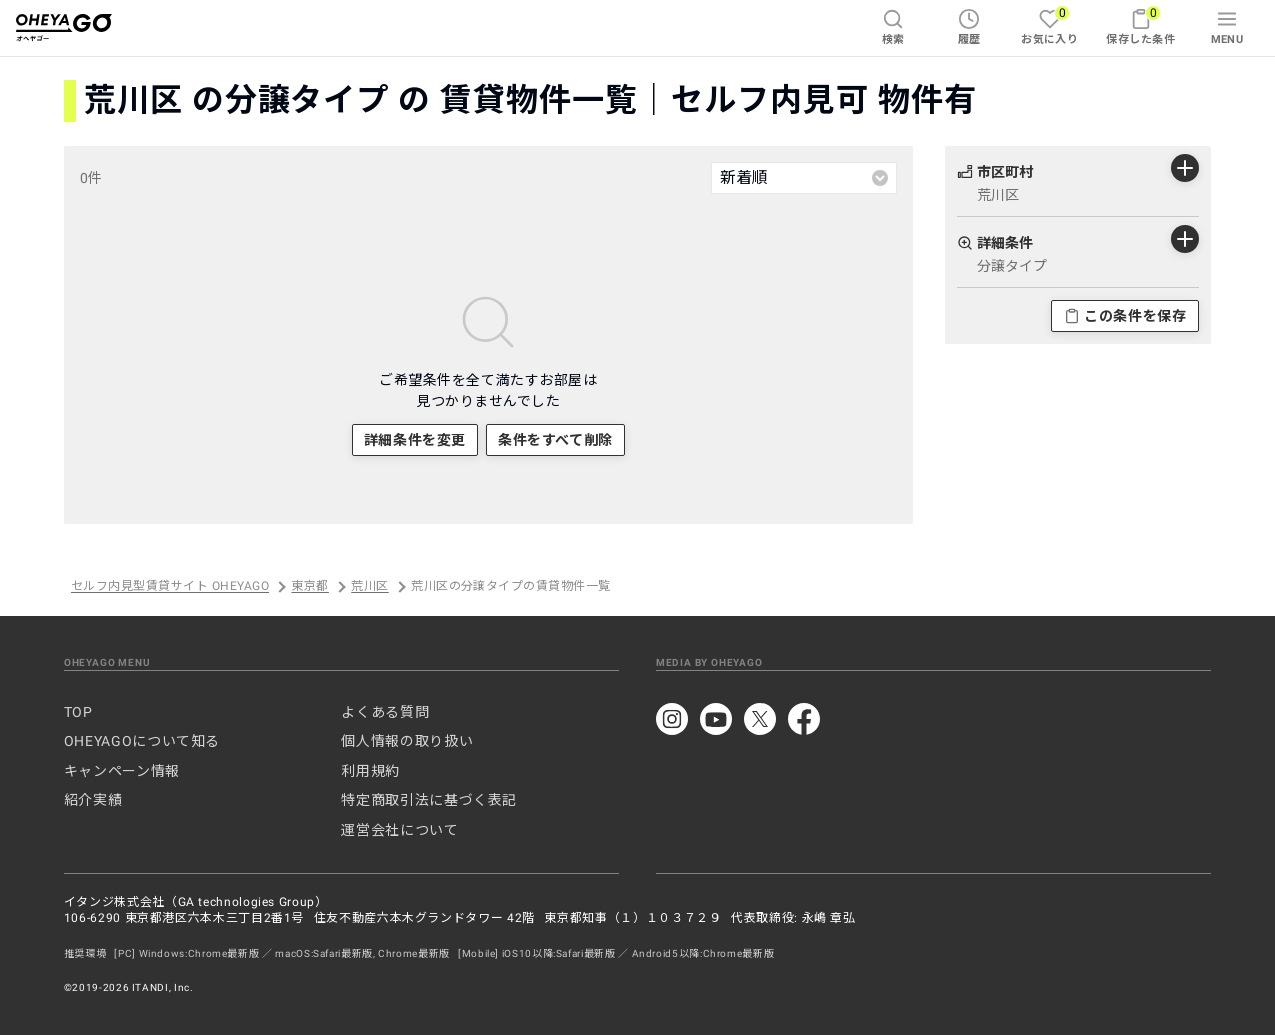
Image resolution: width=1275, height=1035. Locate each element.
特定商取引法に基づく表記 (429, 800)
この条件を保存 (1125, 316)
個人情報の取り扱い (407, 741)
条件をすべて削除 (555, 440)
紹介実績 (93, 800)
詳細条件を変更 (415, 440)
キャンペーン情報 (122, 771)
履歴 (969, 27)
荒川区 (369, 587)
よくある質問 (385, 712)
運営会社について (399, 830)
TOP (78, 712)
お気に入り (1049, 25)
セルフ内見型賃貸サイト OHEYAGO (170, 587)
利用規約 (370, 771)
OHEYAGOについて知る (142, 741)
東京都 (309, 587)
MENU (1227, 27)
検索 (893, 27)
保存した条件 (1140, 25)
